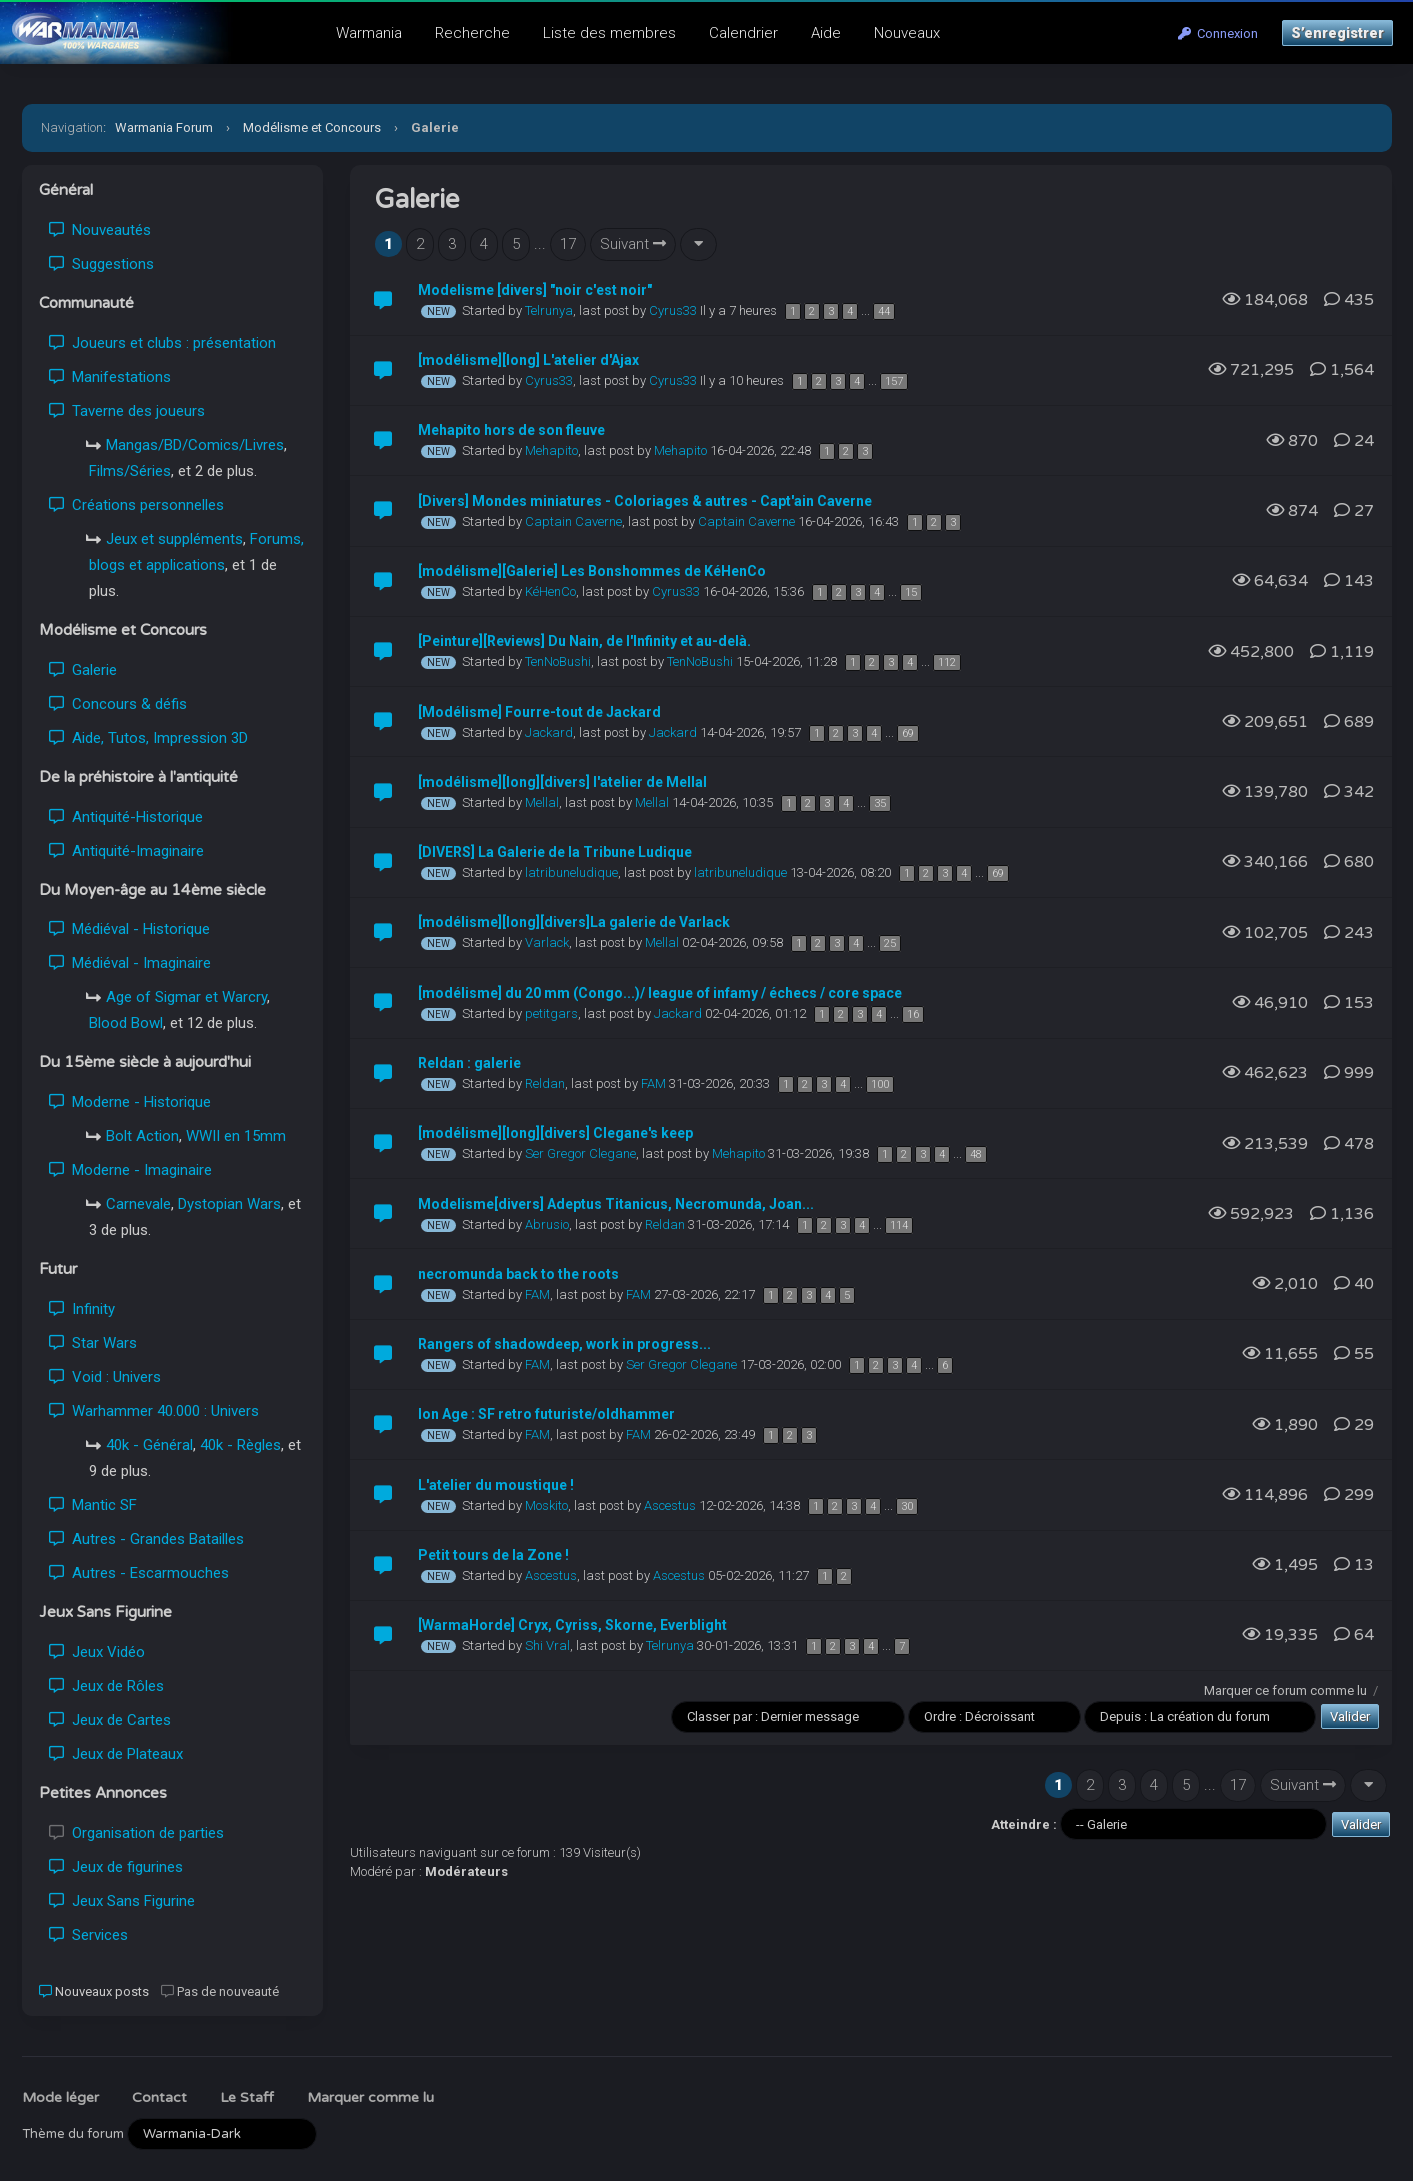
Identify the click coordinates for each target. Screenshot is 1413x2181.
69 (908, 733)
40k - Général (149, 1445)
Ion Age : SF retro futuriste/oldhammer (546, 1414)
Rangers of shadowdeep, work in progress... (564, 1344)
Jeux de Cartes (110, 1720)
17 (568, 244)
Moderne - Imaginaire (130, 1170)
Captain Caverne (573, 521)
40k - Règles (240, 1445)
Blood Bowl (126, 1023)
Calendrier (743, 33)
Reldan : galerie (469, 1063)
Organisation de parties (136, 1833)
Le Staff (247, 2097)
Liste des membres (609, 33)
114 (899, 1225)
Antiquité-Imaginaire (126, 851)
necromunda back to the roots (518, 1274)
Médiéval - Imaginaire (130, 963)
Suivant (633, 244)
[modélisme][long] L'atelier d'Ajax (528, 360)
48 (976, 1154)
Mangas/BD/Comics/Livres (195, 445)
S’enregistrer (1337, 33)
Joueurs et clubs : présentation (162, 343)
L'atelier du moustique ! (496, 1485)
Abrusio (547, 1224)
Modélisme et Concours (312, 127)
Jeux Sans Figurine (122, 1901)
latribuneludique (571, 872)
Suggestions (101, 264)
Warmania (369, 33)
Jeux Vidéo (97, 1652)
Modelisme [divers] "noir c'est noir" (535, 290)
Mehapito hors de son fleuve (511, 430)
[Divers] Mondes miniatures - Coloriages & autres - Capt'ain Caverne (645, 501)
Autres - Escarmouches (139, 1573)
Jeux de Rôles (106, 1686)
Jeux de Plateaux (116, 1754)
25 (890, 943)
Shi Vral (547, 1645)
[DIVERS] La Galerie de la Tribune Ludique (555, 852)
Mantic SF (93, 1505)
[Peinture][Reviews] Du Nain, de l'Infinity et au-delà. (584, 641)
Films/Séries (130, 471)
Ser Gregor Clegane (580, 1153)
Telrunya (549, 310)
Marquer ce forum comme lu (1285, 1690)
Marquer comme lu (370, 2097)
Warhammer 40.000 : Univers (154, 1411)
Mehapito (551, 450)
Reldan (545, 1083)
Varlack (547, 942)
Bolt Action (142, 1136)
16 (913, 1014)
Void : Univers (105, 1377)
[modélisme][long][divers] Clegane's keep (555, 1133)
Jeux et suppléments (174, 539)
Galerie (83, 670)
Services (88, 1935)
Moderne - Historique (130, 1102)
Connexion (1218, 33)
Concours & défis (118, 704)
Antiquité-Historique (126, 817)
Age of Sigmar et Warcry (186, 997)
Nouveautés (100, 230)
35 (880, 803)
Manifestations (110, 377)
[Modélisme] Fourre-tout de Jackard (539, 712)
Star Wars (93, 1343)
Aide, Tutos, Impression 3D (148, 738)
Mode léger (60, 2097)
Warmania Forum (164, 127)
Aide (826, 33)
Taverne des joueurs (127, 411)
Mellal (542, 802)
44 (884, 311)
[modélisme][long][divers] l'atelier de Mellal (562, 782)
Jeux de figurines (116, 1867)
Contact (159, 2097)
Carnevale (138, 1204)
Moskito (546, 1505)
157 (894, 381)
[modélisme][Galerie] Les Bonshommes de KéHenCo (592, 571)
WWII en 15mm (236, 1136)
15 (911, 592)
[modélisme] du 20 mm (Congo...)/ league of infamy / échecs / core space (660, 993)
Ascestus (670, 1505)
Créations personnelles (136, 505)
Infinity (82, 1309)
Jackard (549, 732)
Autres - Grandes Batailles (146, 1539)
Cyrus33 (673, 310)
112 (947, 662)
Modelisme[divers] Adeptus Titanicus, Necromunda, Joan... (616, 1204)
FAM (653, 1083)
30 (907, 1506)
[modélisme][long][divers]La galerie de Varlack (574, 922)
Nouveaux (907, 33)
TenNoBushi (558, 661)
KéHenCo (550, 591)
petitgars (551, 1013)
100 (880, 1084)
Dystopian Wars (229, 1204)
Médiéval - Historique (129, 929)
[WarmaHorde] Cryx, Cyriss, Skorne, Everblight (572, 1625)
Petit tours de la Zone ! (493, 1555)
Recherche (472, 33)
